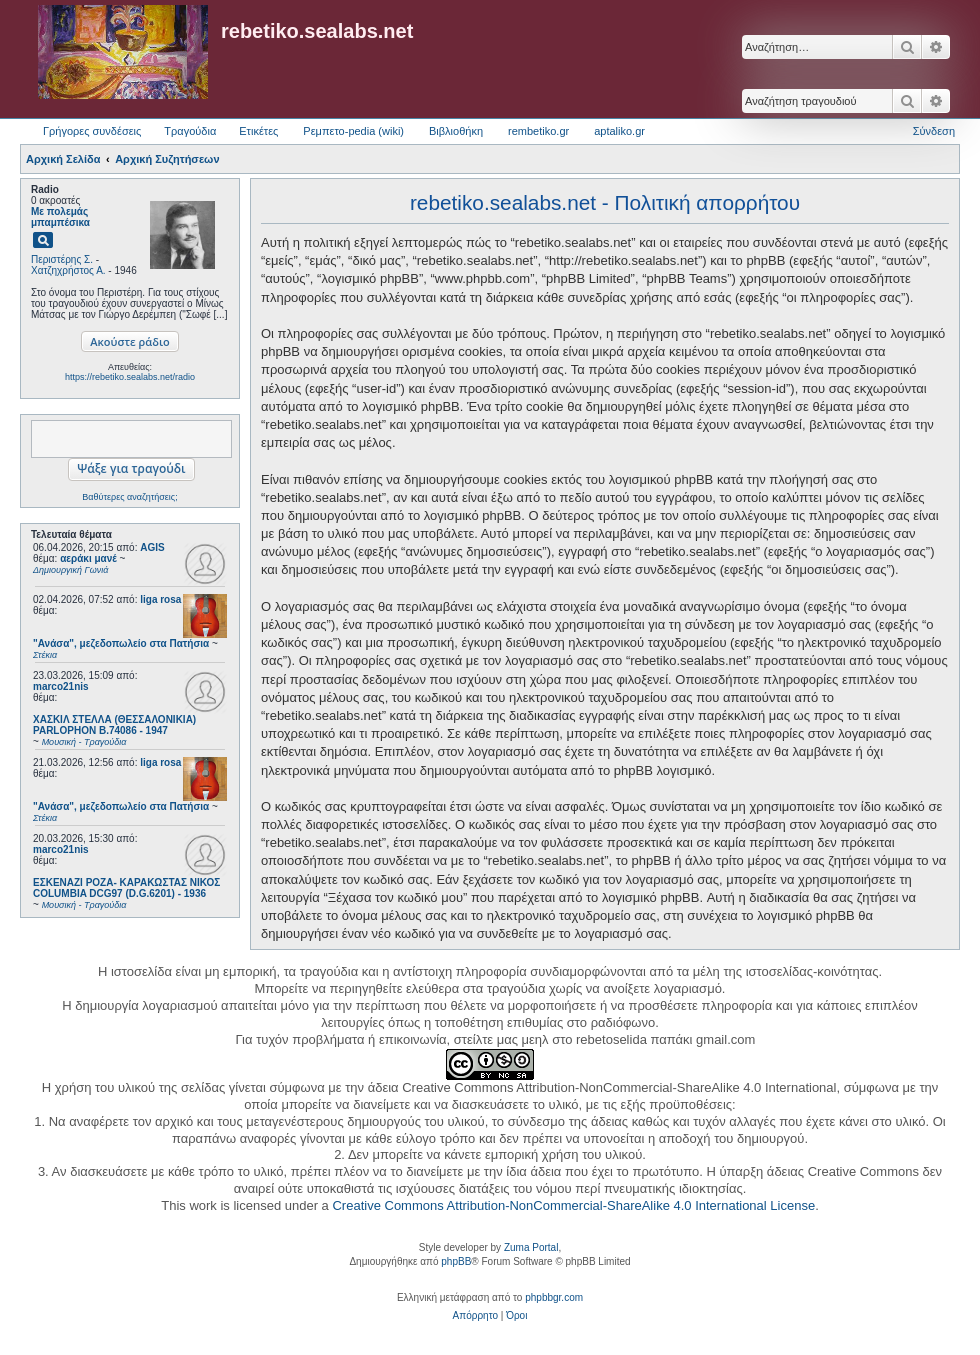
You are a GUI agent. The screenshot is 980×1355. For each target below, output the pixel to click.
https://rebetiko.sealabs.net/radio (130, 377)
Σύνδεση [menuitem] (934, 131)
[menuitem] (475, 1316)
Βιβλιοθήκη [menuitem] (456, 131)
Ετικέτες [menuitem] (258, 131)
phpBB (456, 1261)
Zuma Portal (531, 1247)
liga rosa (160, 599)
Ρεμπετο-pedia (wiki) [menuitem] (353, 131)
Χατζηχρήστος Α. (68, 270)
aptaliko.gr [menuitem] (619, 131)
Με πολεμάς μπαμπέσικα (60, 217)
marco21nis (61, 686)
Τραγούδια (190, 131)
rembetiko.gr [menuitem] (538, 131)
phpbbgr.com (554, 1297)
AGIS (152, 547)
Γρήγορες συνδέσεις (92, 131)
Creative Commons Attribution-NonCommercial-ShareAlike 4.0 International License (573, 1205)
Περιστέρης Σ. (62, 259)
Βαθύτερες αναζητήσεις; (129, 497)
